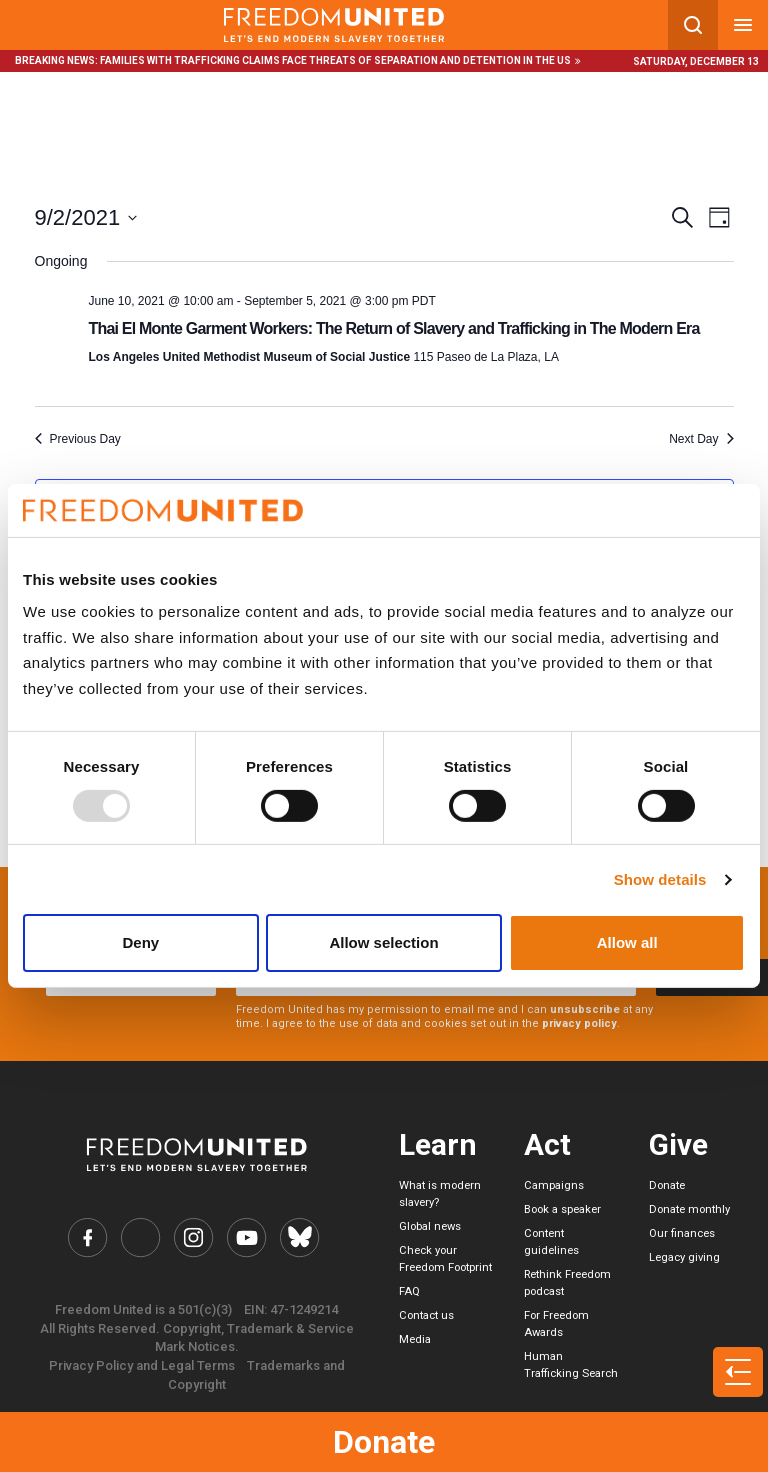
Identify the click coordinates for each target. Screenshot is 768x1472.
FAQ (409, 1291)
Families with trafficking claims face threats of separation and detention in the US (335, 60)
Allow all (627, 942)
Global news (430, 1226)
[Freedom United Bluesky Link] (298, 1237)
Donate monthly (689, 1209)
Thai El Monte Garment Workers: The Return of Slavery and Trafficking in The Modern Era (394, 328)
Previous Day (78, 439)
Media (415, 1339)
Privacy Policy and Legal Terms (142, 1365)
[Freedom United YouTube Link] (246, 1237)
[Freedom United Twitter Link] (141, 1237)
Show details (660, 879)
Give (678, 1144)
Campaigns (554, 1185)
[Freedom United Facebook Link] (88, 1237)
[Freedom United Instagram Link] (193, 1237)
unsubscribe (585, 1009)
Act (547, 1144)
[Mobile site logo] (334, 25)
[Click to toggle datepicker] (86, 217)
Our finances (682, 1233)
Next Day (701, 439)
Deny (140, 942)
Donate (384, 1442)
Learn (438, 1144)
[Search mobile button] (693, 25)
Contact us (426, 1315)
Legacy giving (684, 1257)
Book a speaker (562, 1209)
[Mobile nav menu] (743, 25)
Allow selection (383, 942)
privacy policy (579, 1023)
